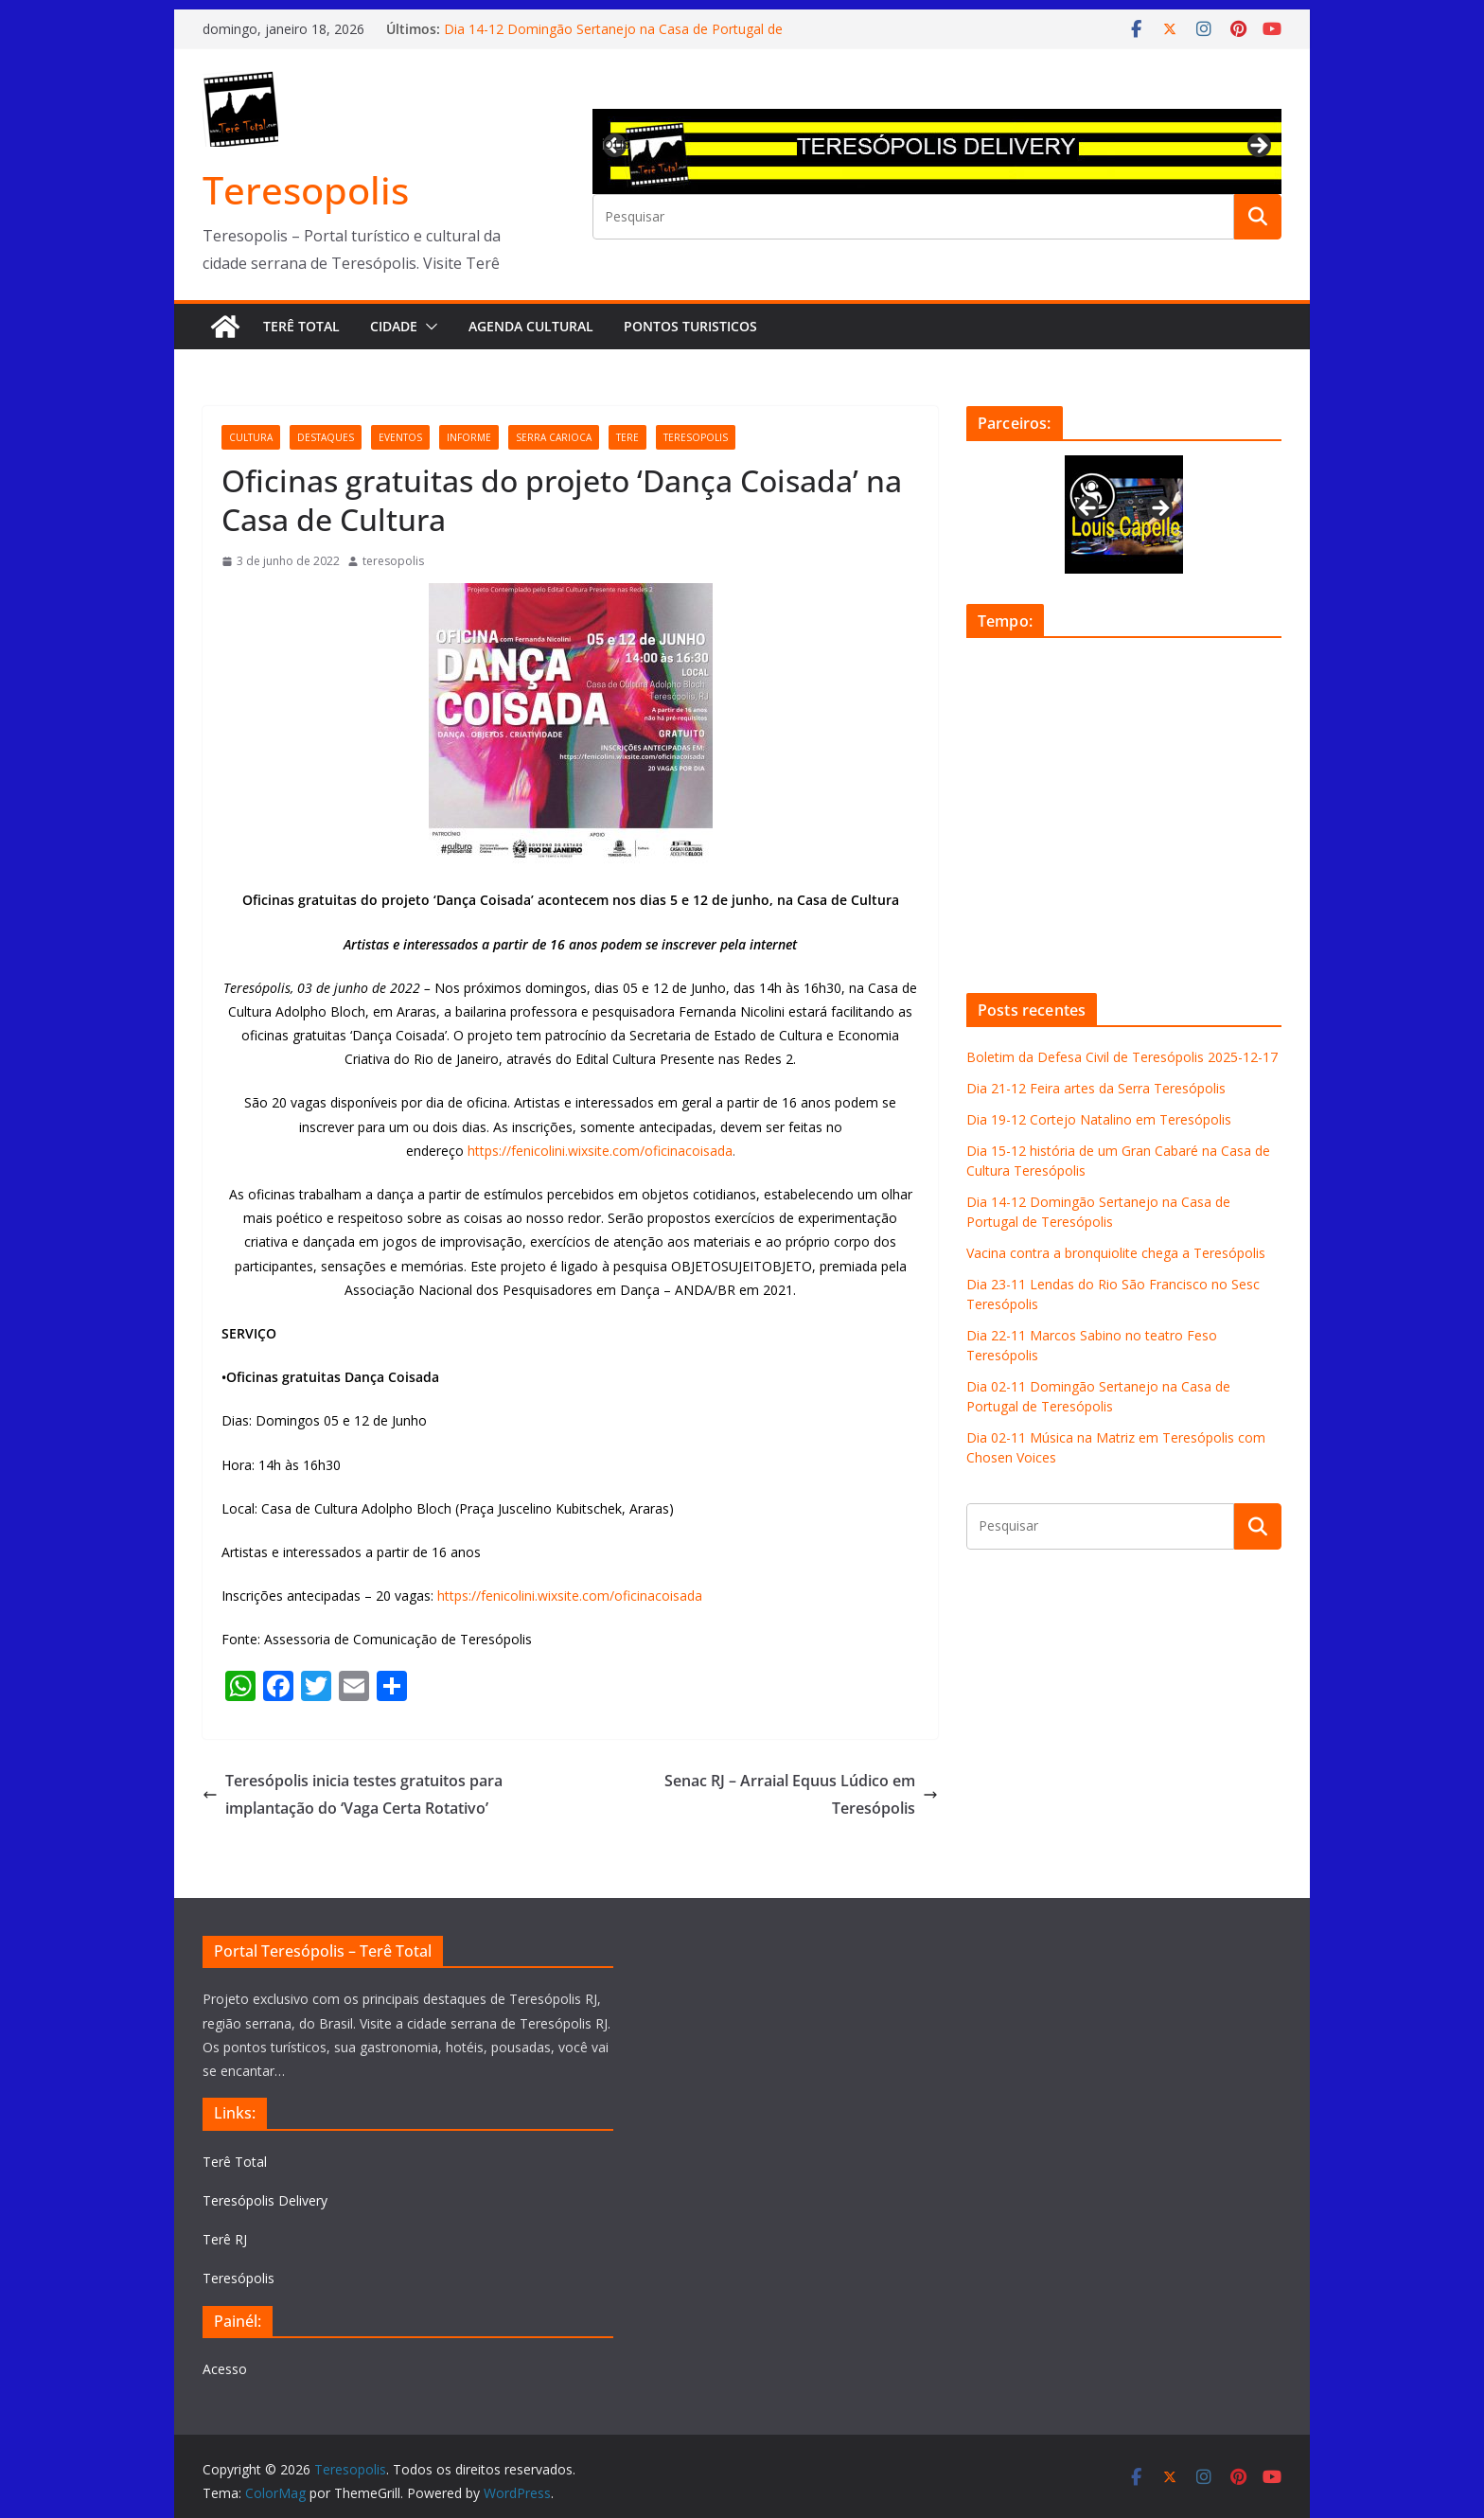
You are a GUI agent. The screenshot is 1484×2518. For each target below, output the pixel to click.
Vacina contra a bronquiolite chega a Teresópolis (1115, 1253)
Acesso (225, 2369)
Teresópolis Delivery (265, 2200)
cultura (251, 437)
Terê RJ (225, 2239)
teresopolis (695, 437)
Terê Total (301, 326)
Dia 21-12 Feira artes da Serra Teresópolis (1096, 1088)
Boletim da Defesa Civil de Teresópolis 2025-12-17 (1122, 1057)
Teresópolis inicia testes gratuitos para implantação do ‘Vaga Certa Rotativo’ (353, 1794)
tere (627, 437)
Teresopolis (306, 190)
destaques (325, 437)
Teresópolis (238, 2278)
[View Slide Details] (936, 151)
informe (469, 437)
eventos (400, 437)
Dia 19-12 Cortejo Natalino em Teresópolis (1098, 1119)
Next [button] (1258, 147)
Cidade (393, 326)
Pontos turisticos (690, 326)
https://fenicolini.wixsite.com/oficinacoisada (600, 1151)
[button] (427, 326)
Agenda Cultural (530, 326)
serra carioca (554, 437)
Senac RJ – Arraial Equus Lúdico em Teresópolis (801, 1794)
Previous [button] (616, 143)
